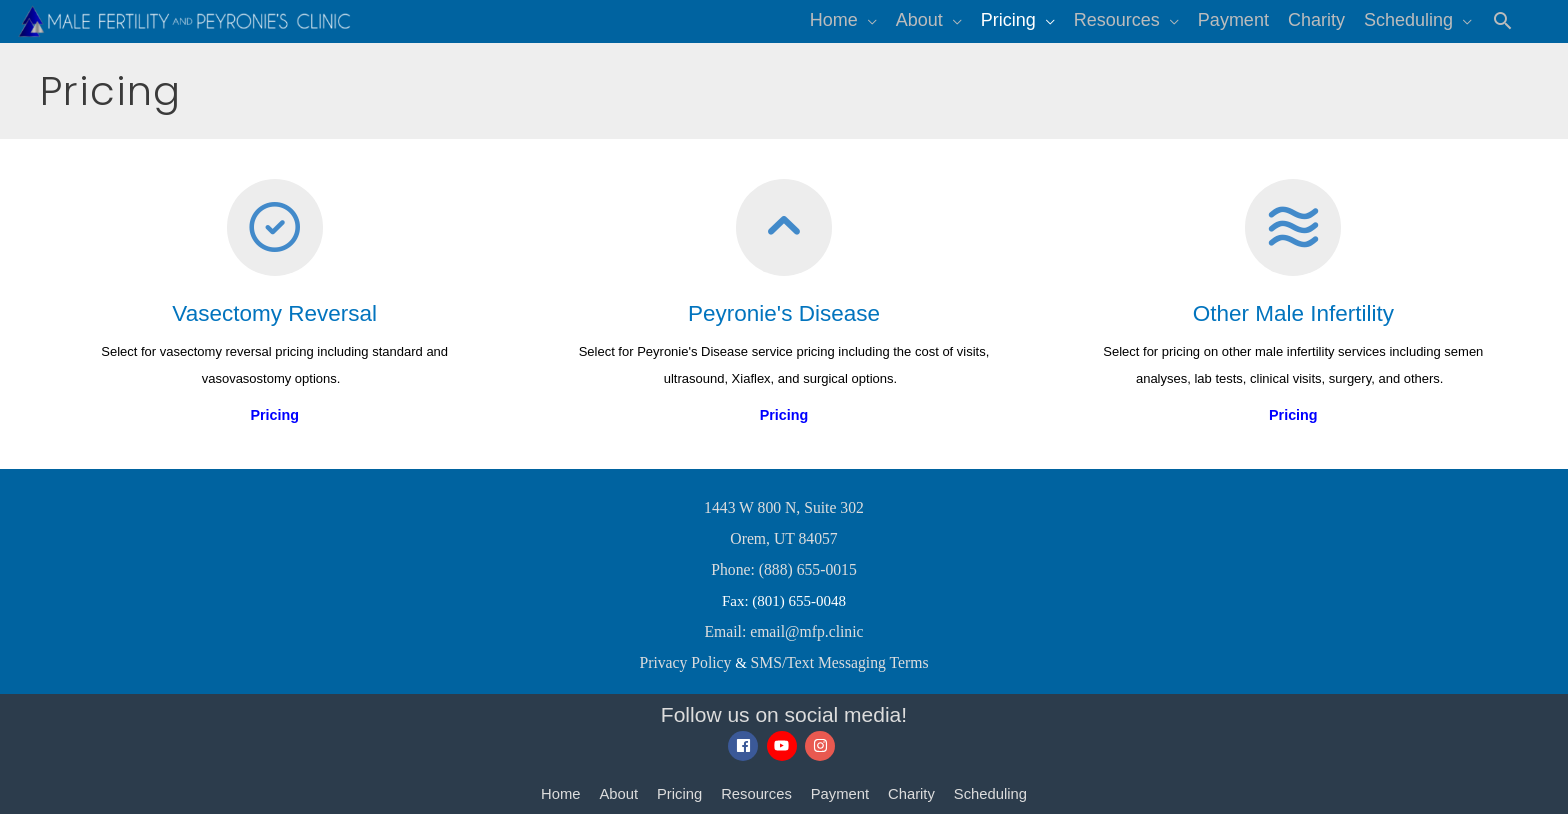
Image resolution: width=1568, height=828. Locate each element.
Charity (913, 808)
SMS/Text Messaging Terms (837, 678)
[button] (1502, 29)
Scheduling (993, 808)
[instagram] (822, 761)
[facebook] (745, 761)
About (616, 808)
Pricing (678, 808)
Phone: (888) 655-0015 (783, 588)
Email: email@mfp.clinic (784, 648)
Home (558, 808)
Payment (840, 808)
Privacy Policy (689, 678)
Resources (756, 808)
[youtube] (784, 761)
